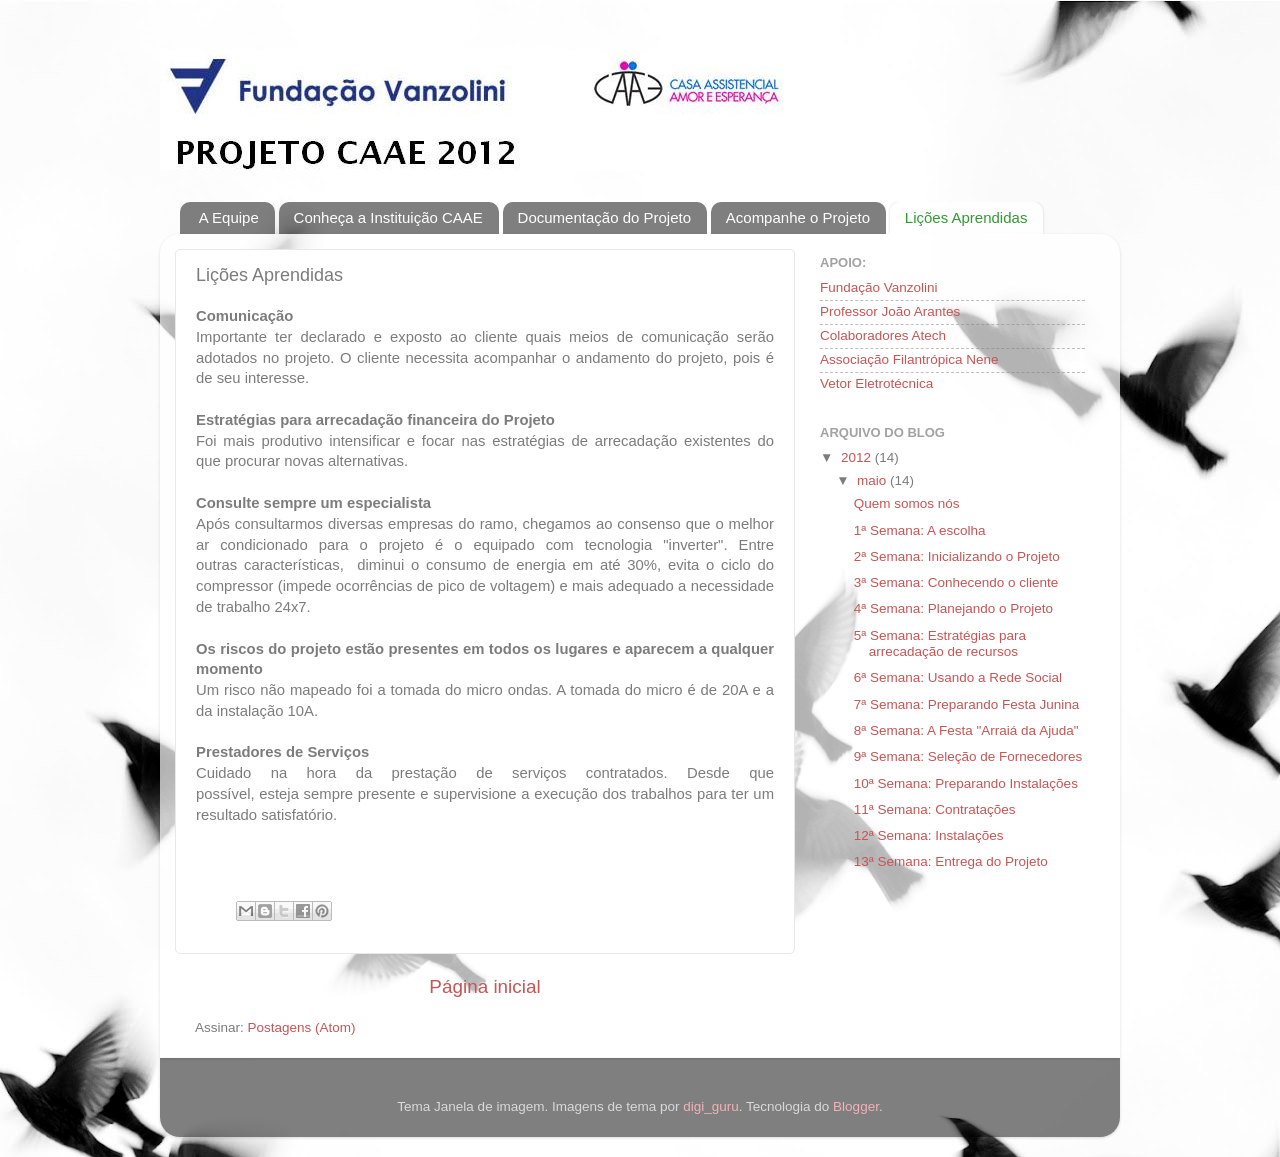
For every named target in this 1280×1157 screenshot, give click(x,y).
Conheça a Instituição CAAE (388, 217)
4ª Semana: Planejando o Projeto (953, 608)
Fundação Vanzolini (879, 287)
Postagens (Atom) (302, 1027)
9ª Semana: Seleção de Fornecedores (968, 756)
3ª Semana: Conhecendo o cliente (956, 582)
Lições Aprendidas (966, 217)
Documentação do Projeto (604, 217)
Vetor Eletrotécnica (876, 383)
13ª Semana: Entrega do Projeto (951, 861)
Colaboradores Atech (883, 335)
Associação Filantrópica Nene (909, 359)
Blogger (856, 1106)
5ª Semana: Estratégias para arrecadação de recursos (940, 643)
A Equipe (229, 217)
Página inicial (484, 986)
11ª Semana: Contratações (935, 809)
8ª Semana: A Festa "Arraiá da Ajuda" (966, 730)
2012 (858, 457)
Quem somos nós (907, 503)
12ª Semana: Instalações (929, 835)
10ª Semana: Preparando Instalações (966, 783)
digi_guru (711, 1106)
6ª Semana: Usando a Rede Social (958, 677)
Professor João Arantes (890, 311)
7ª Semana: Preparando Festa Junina (967, 704)
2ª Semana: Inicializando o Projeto (957, 556)
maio (873, 480)
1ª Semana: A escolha (920, 530)
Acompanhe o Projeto (798, 217)
